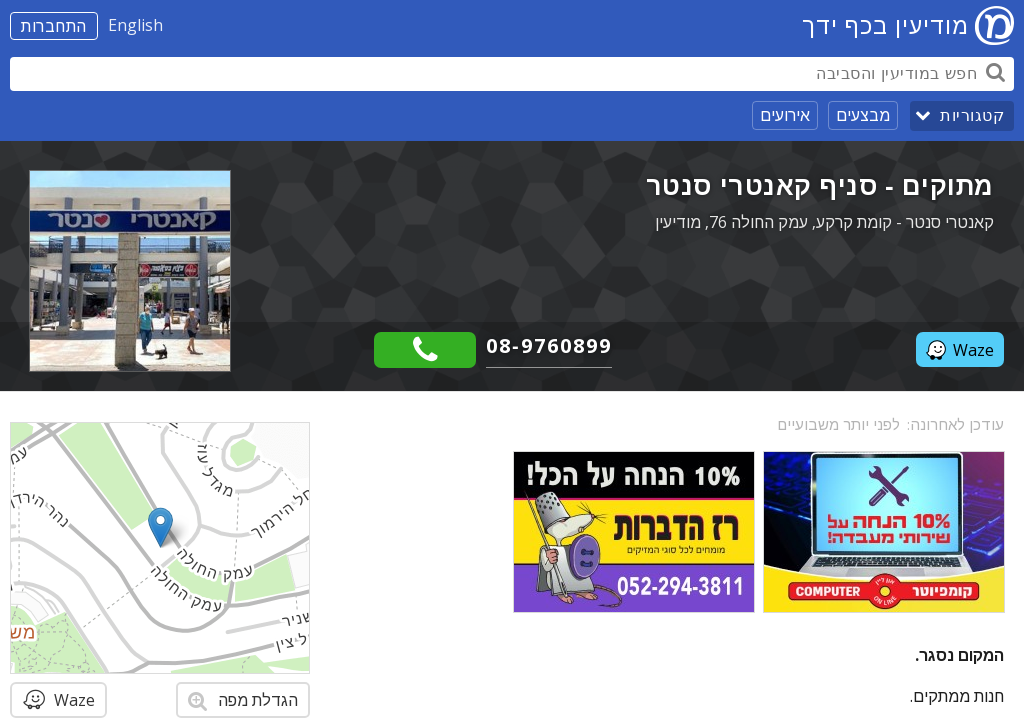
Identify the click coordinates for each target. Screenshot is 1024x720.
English (135, 25)
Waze (960, 350)
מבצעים (863, 115)
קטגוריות (972, 115)
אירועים (785, 115)
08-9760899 (549, 345)
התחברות (54, 26)
